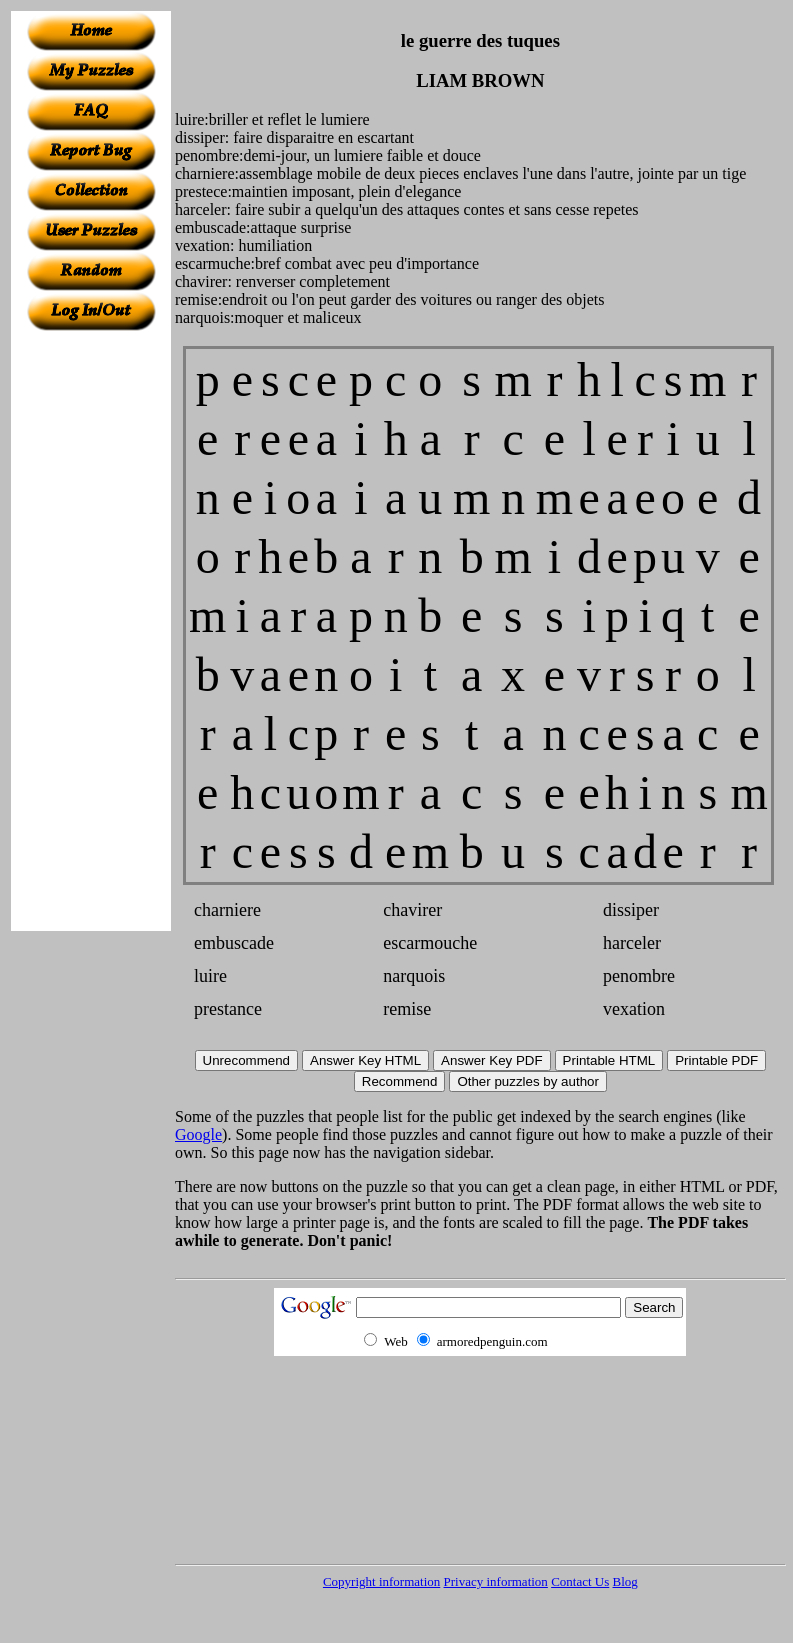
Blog (625, 1581)
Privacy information (496, 1581)
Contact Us (580, 1581)
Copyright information (381, 1581)
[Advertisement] (91, 631)
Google (198, 1134)
